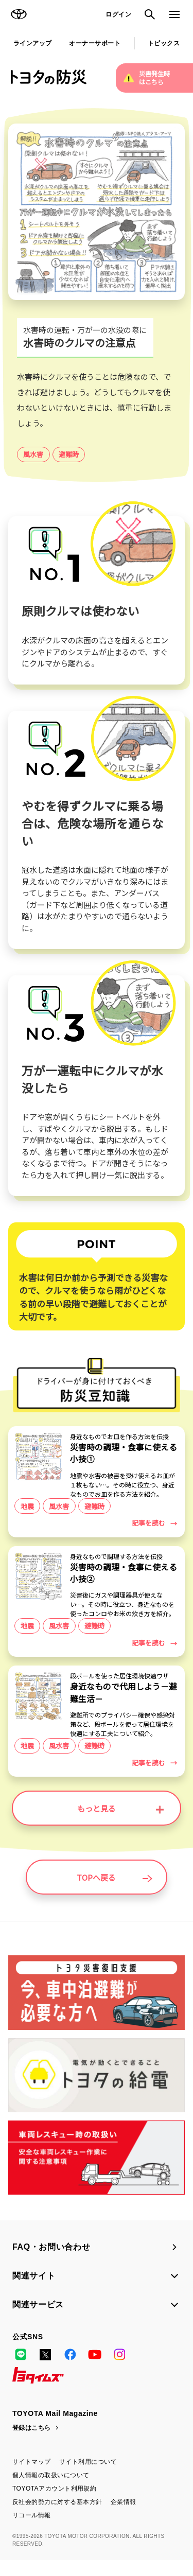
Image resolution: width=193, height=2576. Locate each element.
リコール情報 (31, 2531)
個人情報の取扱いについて (51, 2491)
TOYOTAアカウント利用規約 (54, 2504)
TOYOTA (18, 14)
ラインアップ (32, 43)
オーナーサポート (94, 43)
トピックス (164, 43)
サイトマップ (31, 2477)
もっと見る (120, 1824)
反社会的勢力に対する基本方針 (57, 2517)
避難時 (69, 454)
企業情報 (123, 2517)
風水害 (33, 454)
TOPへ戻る (114, 1893)
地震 (27, 1511)
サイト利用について (88, 2477)
